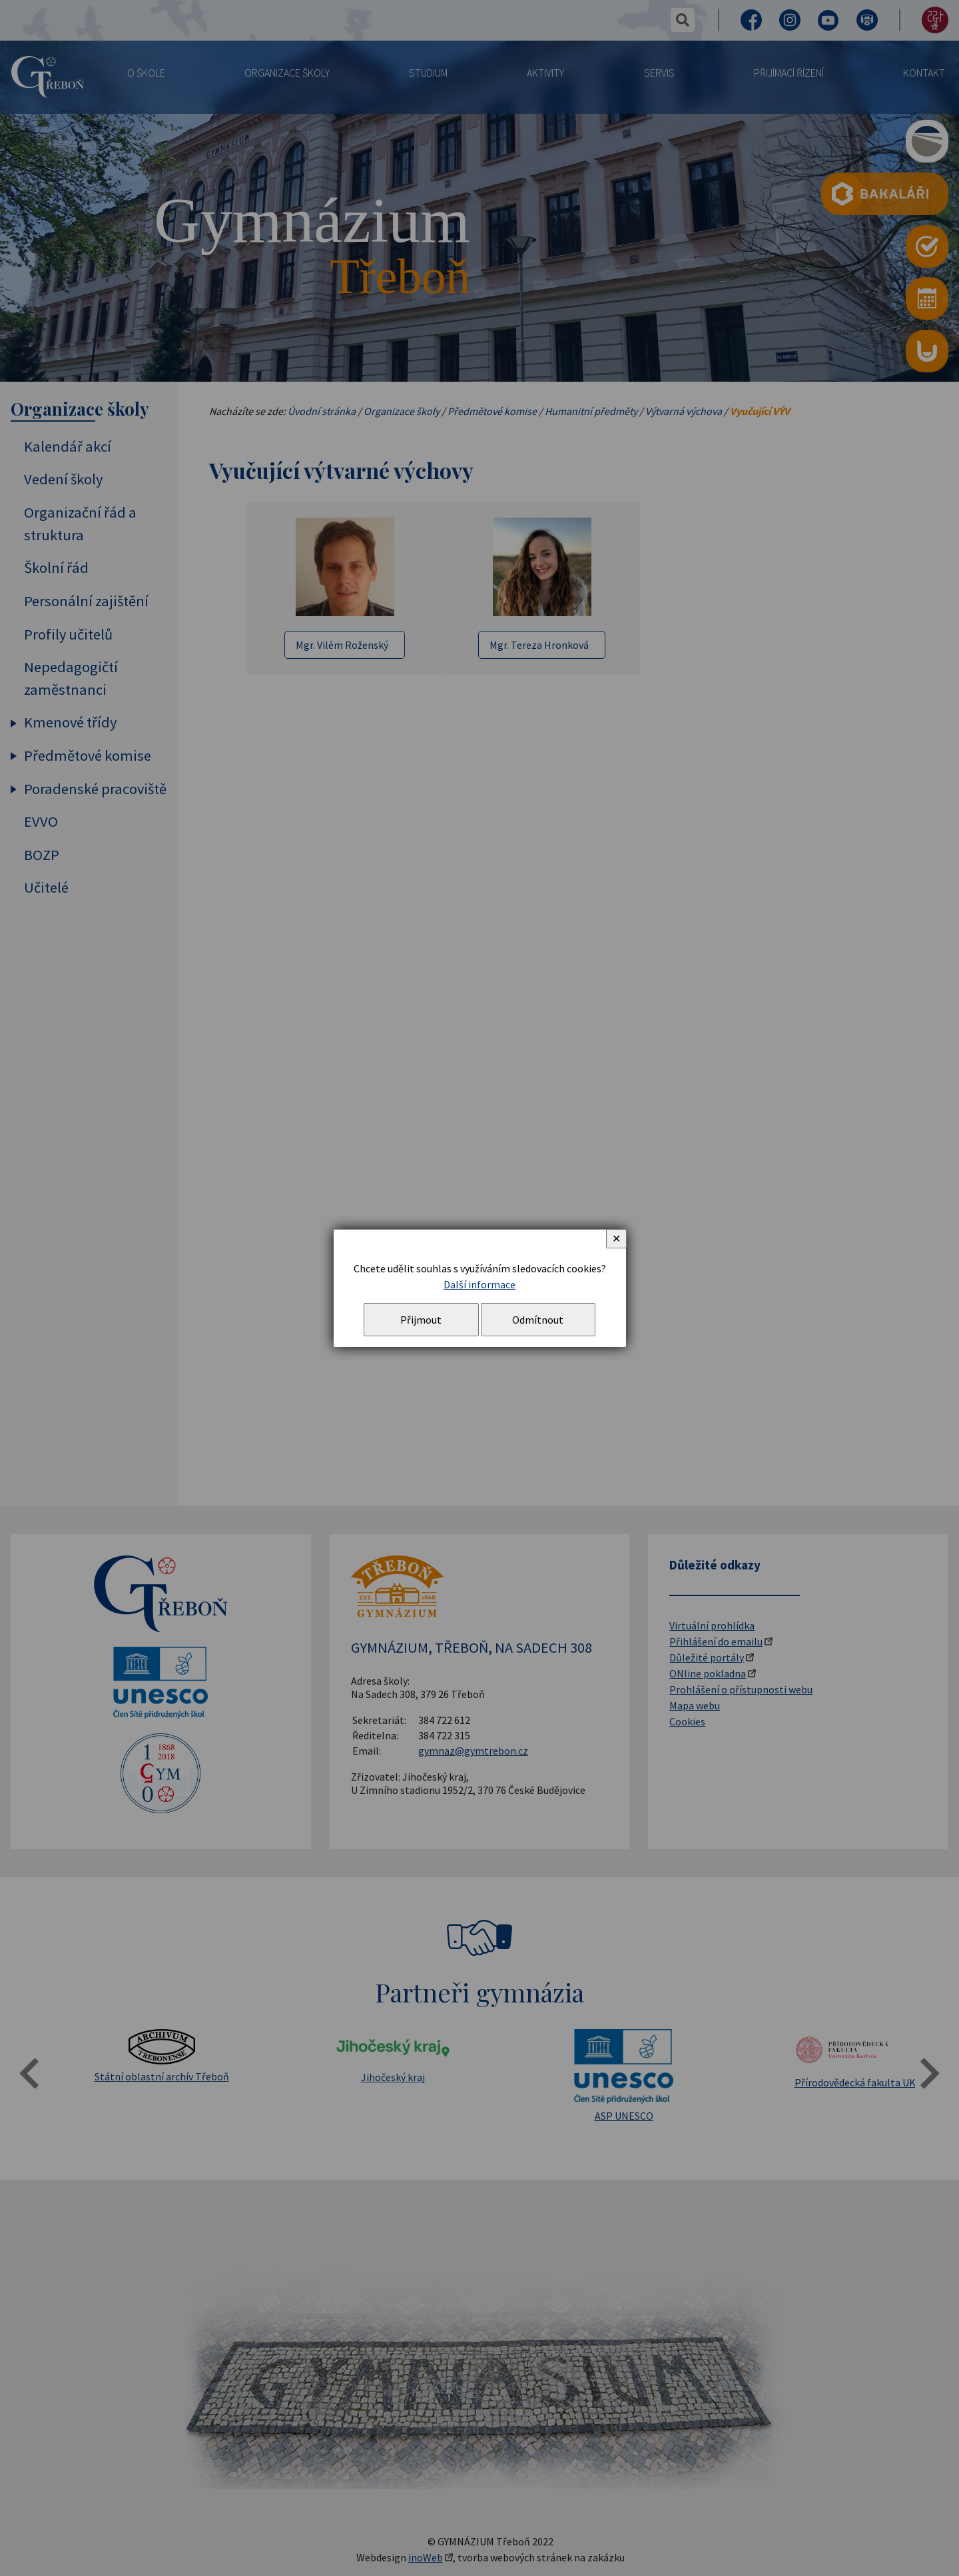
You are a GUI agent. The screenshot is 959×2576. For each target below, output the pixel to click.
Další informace (479, 1284)
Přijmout (421, 1319)
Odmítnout (537, 1319)
